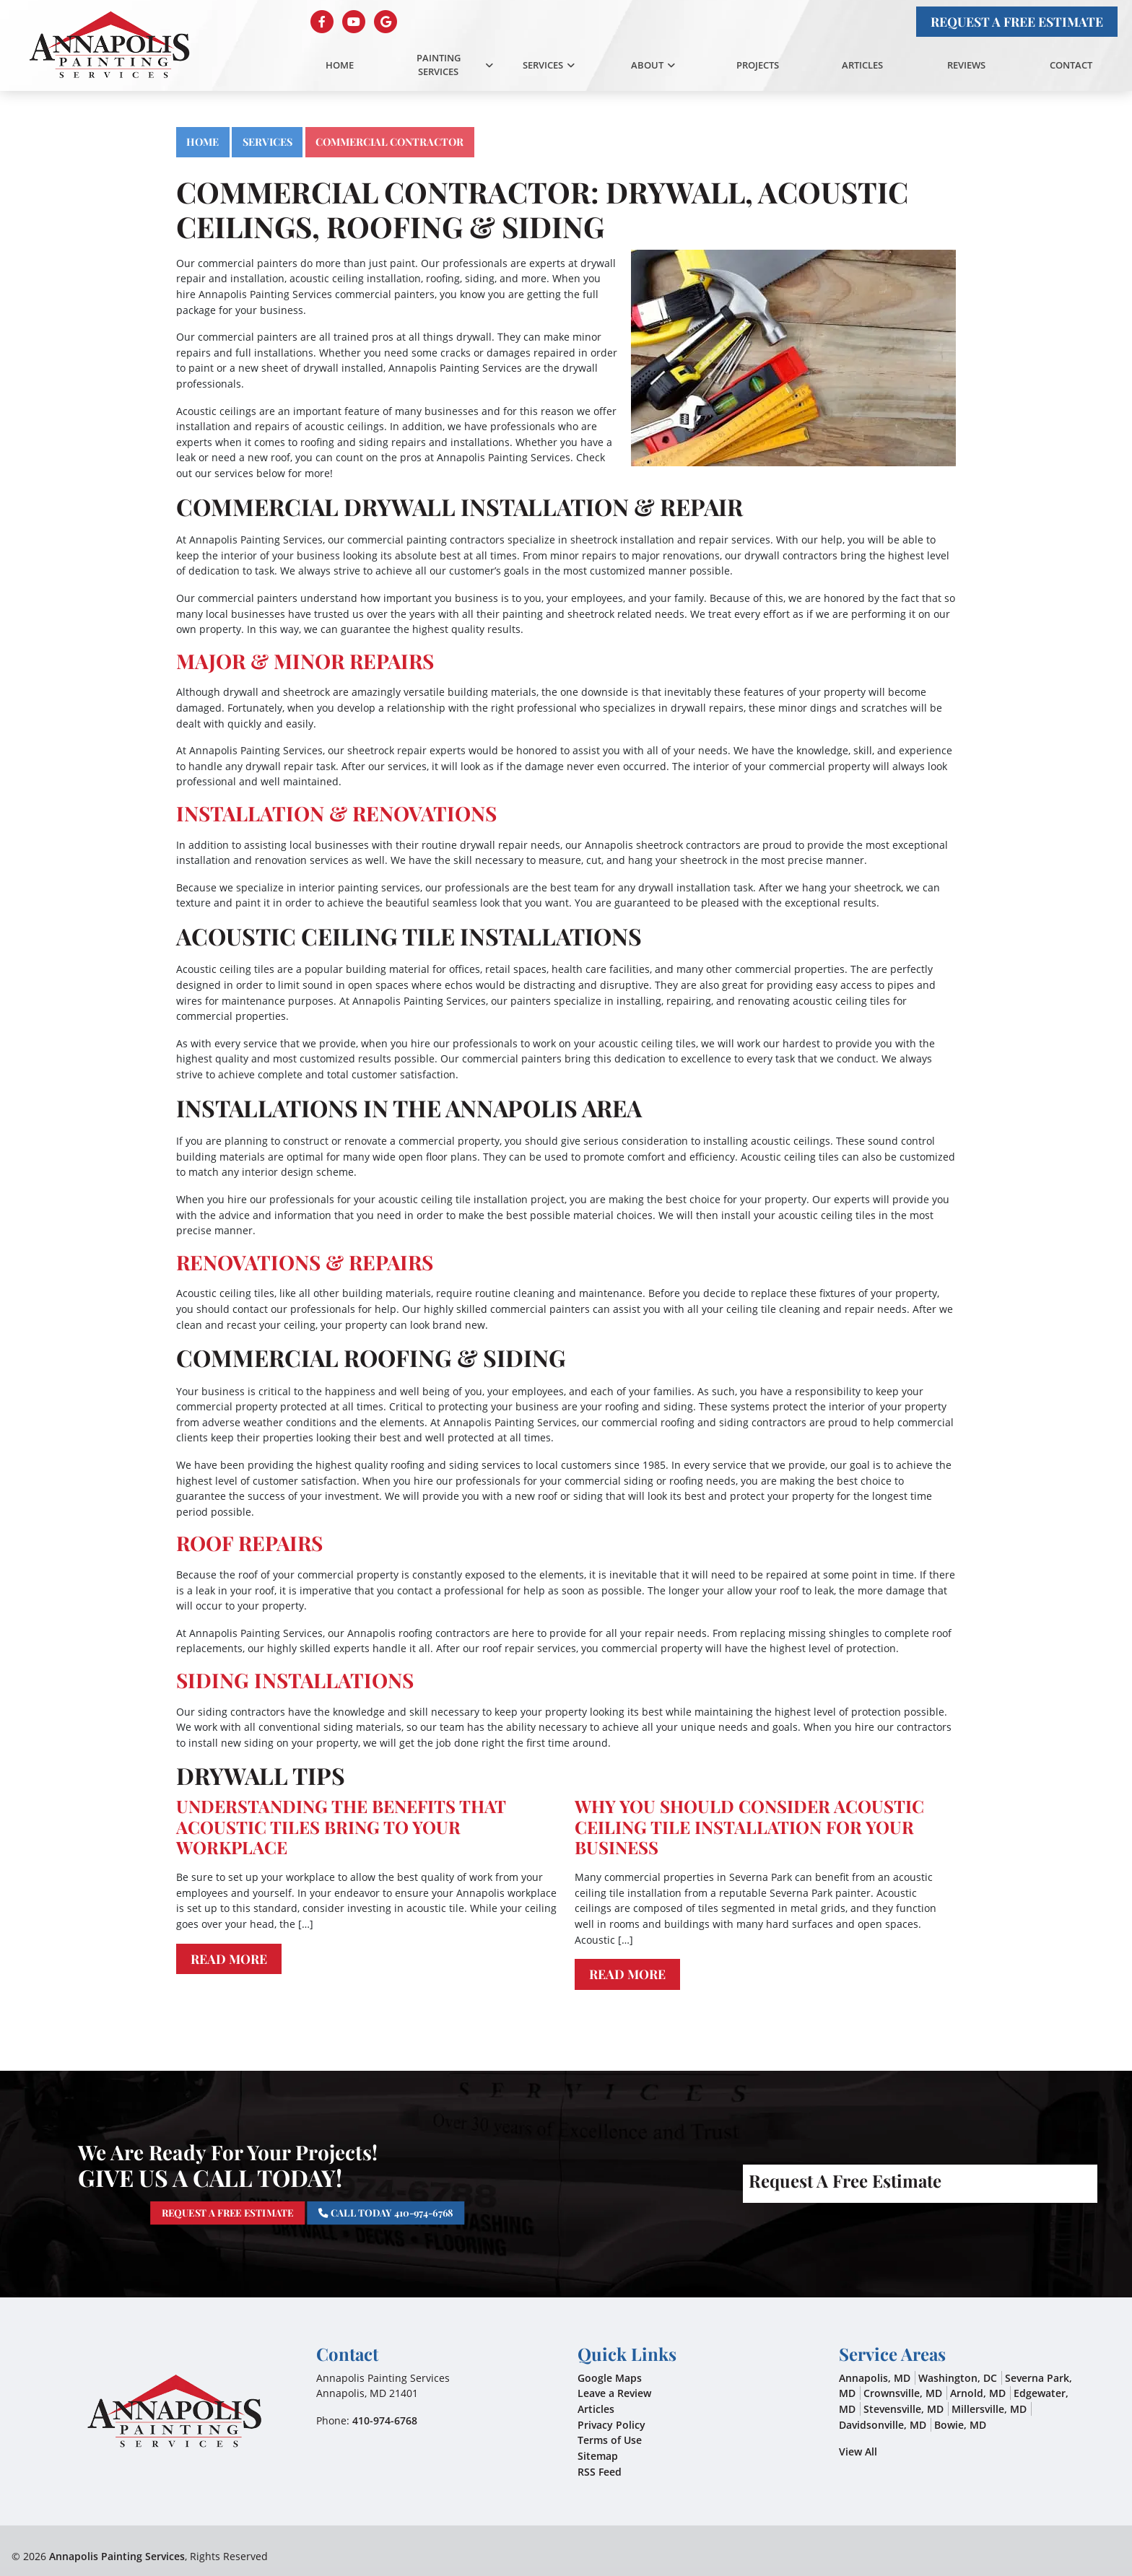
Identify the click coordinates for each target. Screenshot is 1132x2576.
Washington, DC (957, 2378)
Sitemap (598, 2456)
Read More (229, 1958)
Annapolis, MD (874, 2378)
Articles (596, 2409)
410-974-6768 (384, 2420)
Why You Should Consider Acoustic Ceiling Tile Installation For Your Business (749, 1826)
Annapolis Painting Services (117, 2556)
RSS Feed (600, 2472)
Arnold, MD (978, 2393)
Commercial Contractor (389, 141)
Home (202, 141)
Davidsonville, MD (882, 2425)
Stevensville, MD (903, 2409)
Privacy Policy (611, 2425)
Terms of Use (610, 2440)
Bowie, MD (960, 2425)
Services (267, 141)
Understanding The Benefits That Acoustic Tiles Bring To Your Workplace (340, 1826)
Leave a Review (614, 2393)
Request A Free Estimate (1017, 21)
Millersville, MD (989, 2409)
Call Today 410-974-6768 (387, 2212)
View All (858, 2451)
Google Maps (610, 2378)
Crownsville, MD (902, 2393)
